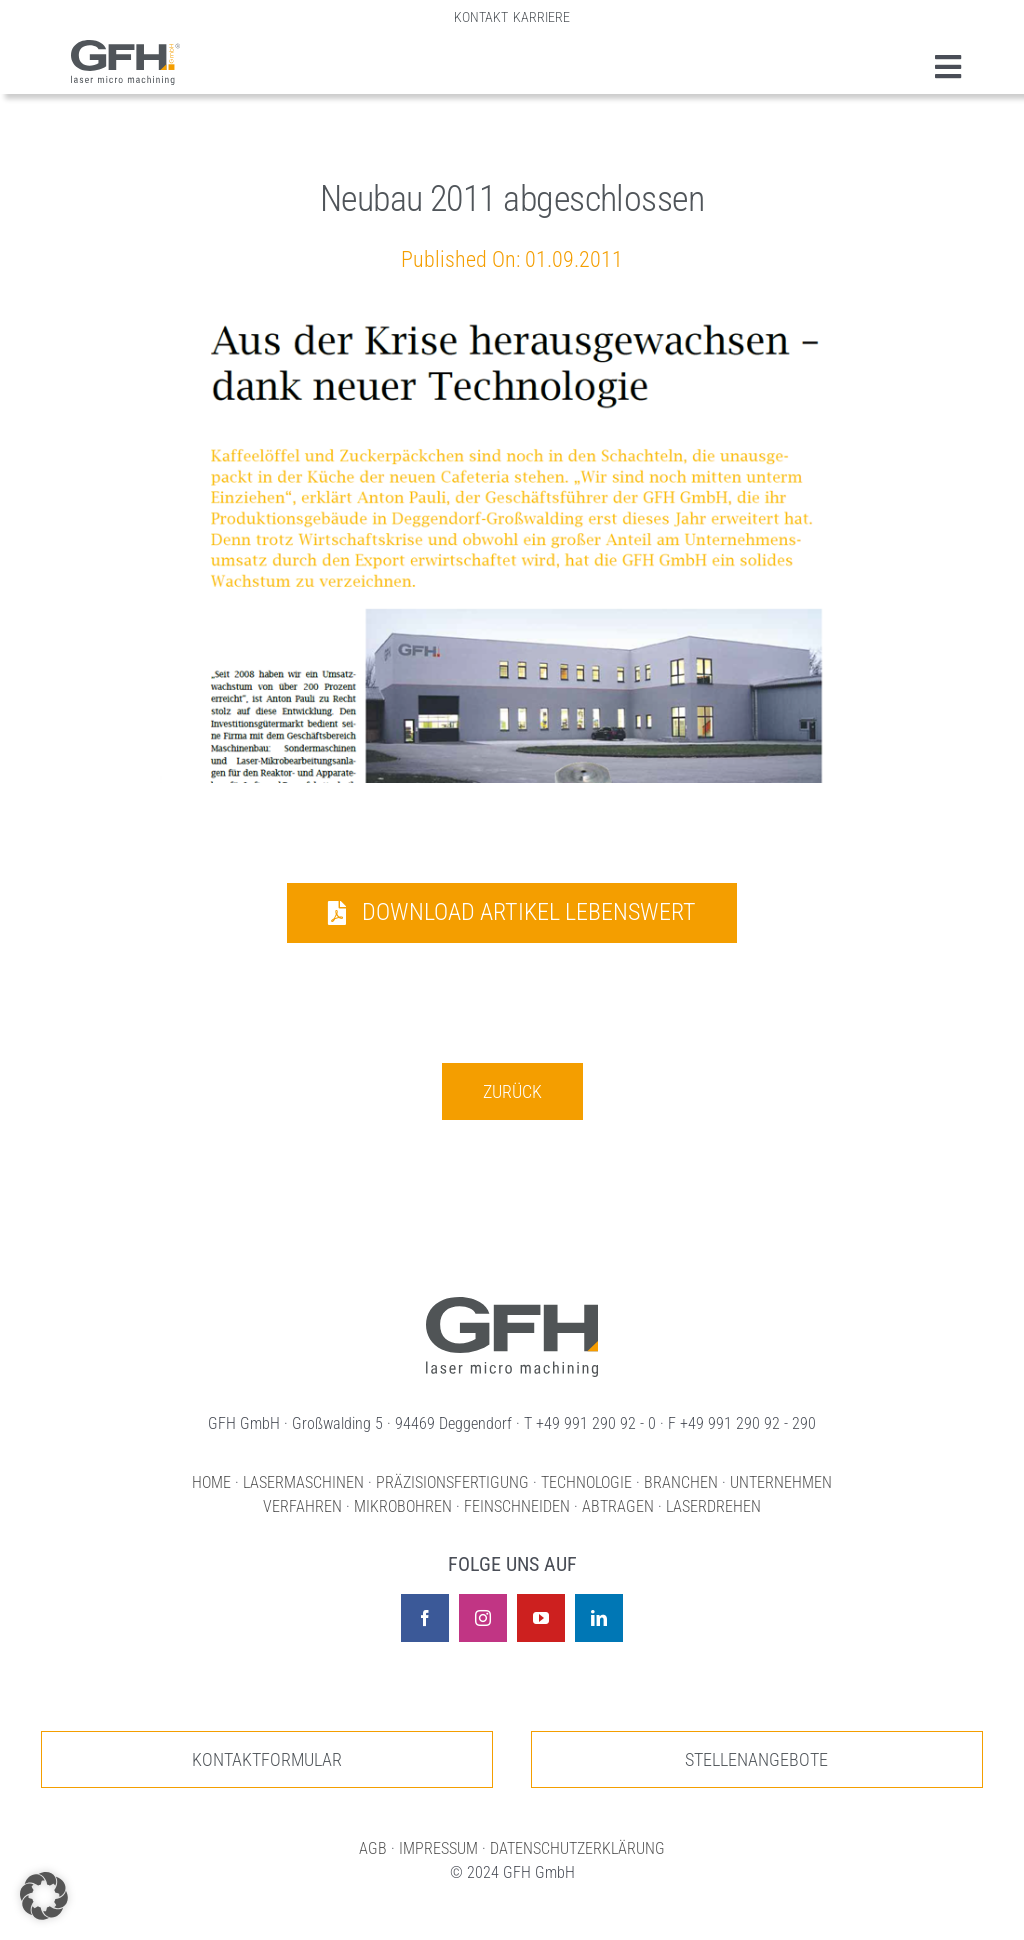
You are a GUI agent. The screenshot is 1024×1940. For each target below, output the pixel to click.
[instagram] (483, 1618)
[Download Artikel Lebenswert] (512, 913)
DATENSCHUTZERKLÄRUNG (577, 1848)
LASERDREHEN (713, 1506)
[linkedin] (599, 1618)
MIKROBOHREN (403, 1506)
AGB (373, 1848)
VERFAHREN (302, 1506)
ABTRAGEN (618, 1506)
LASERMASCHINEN (303, 1482)
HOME (211, 1482)
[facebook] (425, 1618)
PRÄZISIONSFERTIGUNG (452, 1482)
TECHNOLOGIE (586, 1482)
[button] (44, 1896)
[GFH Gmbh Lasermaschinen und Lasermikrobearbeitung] (126, 50)
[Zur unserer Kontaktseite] (267, 1759)
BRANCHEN (681, 1482)
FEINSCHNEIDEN (517, 1506)
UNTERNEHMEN (781, 1482)
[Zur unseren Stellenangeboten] (757, 1759)
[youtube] (541, 1618)
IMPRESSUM (438, 1848)
